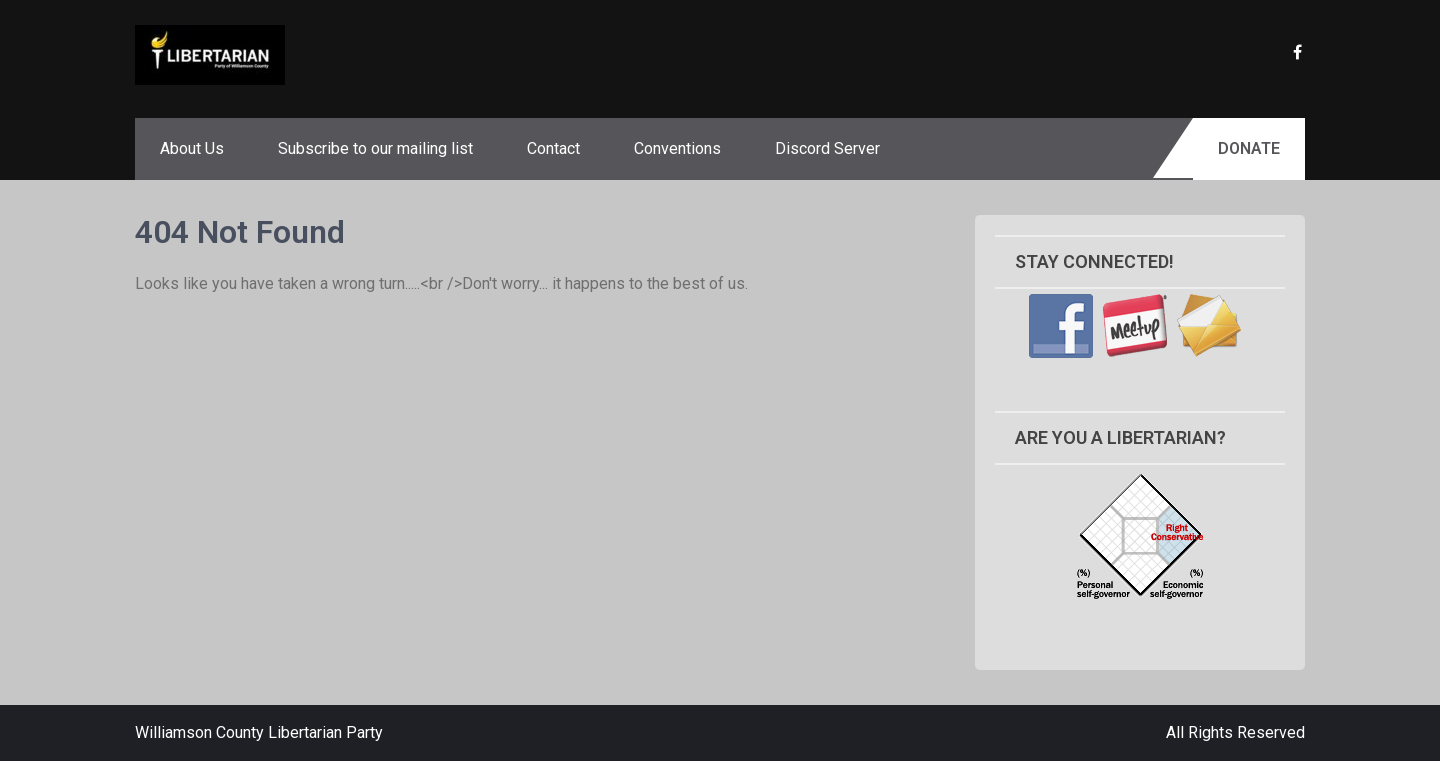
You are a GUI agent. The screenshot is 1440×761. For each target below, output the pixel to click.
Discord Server (827, 148)
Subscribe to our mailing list (375, 148)
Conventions (677, 148)
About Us (192, 148)
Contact (553, 148)
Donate (1249, 148)
